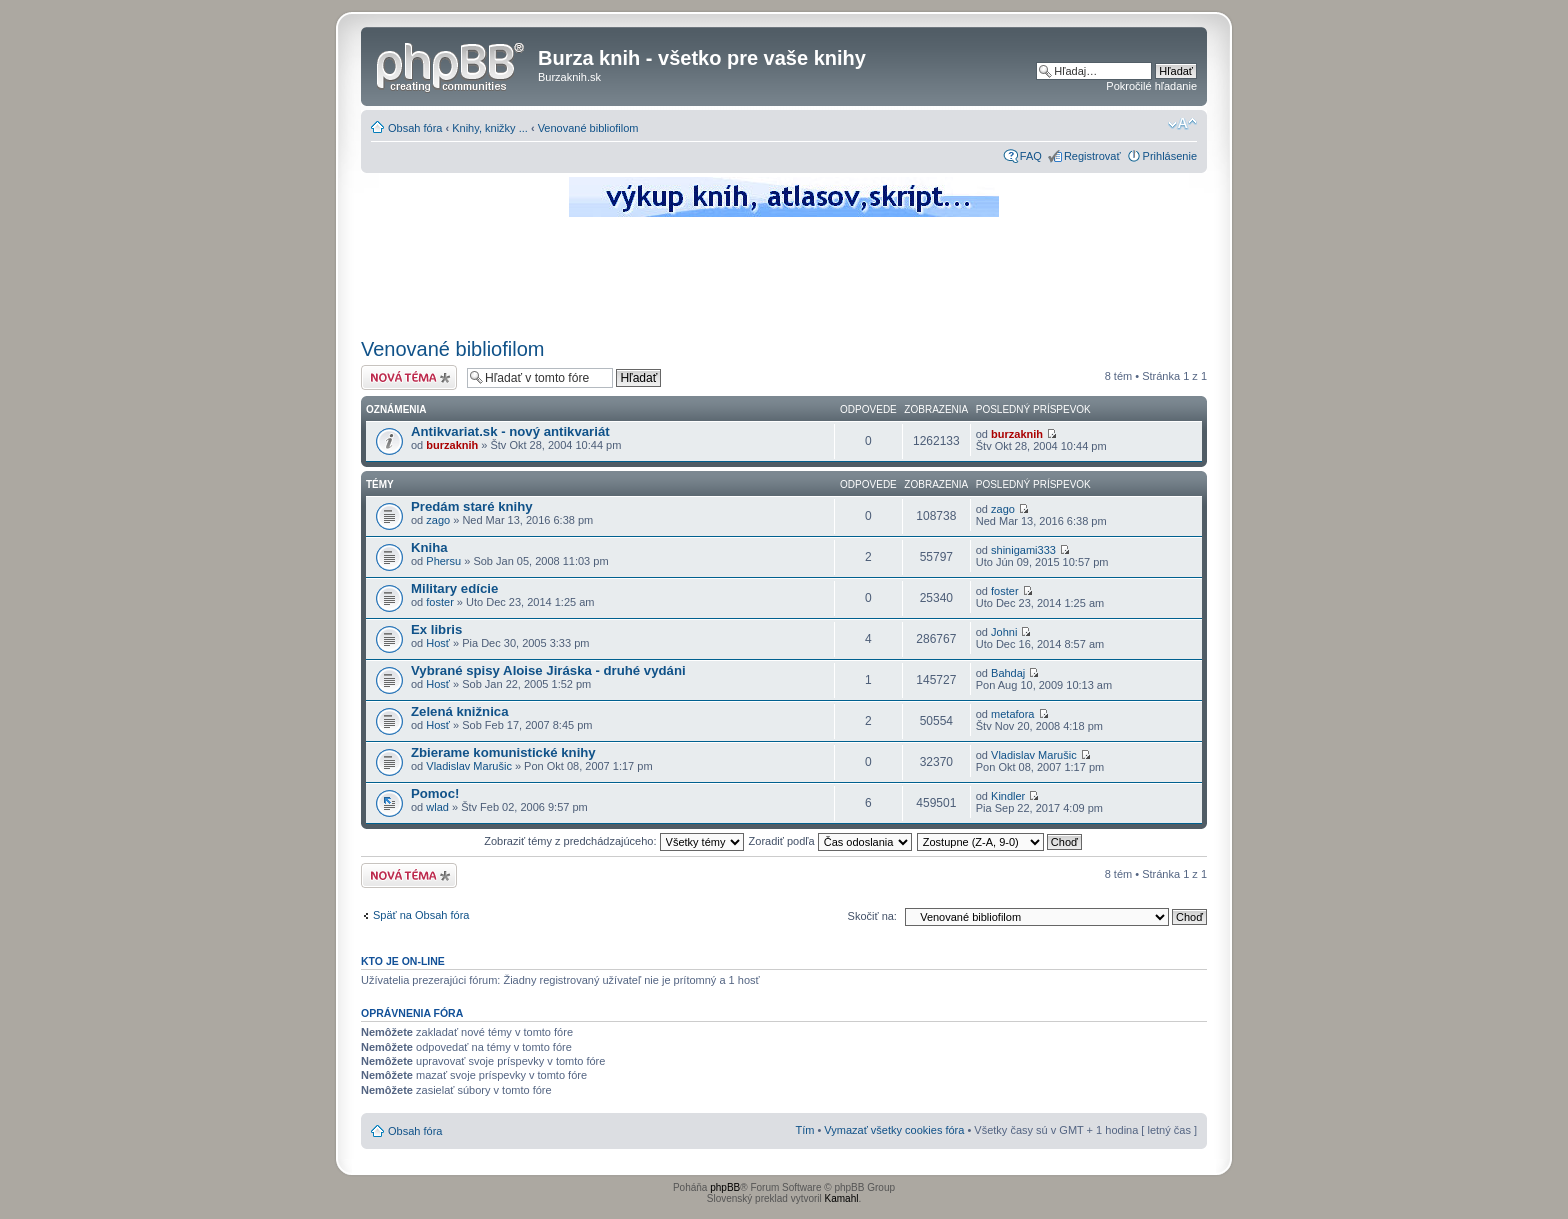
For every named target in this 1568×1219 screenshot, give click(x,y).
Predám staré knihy (472, 506)
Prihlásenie (1170, 156)
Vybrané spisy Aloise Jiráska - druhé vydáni (548, 670)
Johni (1004, 632)
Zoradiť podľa (830, 841)
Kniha (429, 547)
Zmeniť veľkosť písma (1182, 124)
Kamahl (842, 1198)
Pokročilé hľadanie (1151, 86)
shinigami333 (1023, 550)
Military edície (454, 588)
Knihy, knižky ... (490, 128)
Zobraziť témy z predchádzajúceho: (613, 841)
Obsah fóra (415, 128)
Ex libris (436, 629)
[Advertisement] (784, 275)
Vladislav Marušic (469, 766)
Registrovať (1092, 156)
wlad (437, 807)
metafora (1012, 714)
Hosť (438, 643)
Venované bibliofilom (588, 128)
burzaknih (452, 445)
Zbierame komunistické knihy (503, 752)
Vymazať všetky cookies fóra (894, 1130)
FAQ (1031, 156)
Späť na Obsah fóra (421, 915)
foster (440, 602)
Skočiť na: (872, 916)
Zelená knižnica (459, 711)
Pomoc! (435, 793)
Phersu (443, 561)
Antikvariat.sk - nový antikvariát (510, 431)
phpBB (725, 1187)
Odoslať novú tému (409, 377)
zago (438, 520)
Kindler (1008, 796)
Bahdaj (1008, 673)
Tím (804, 1130)
